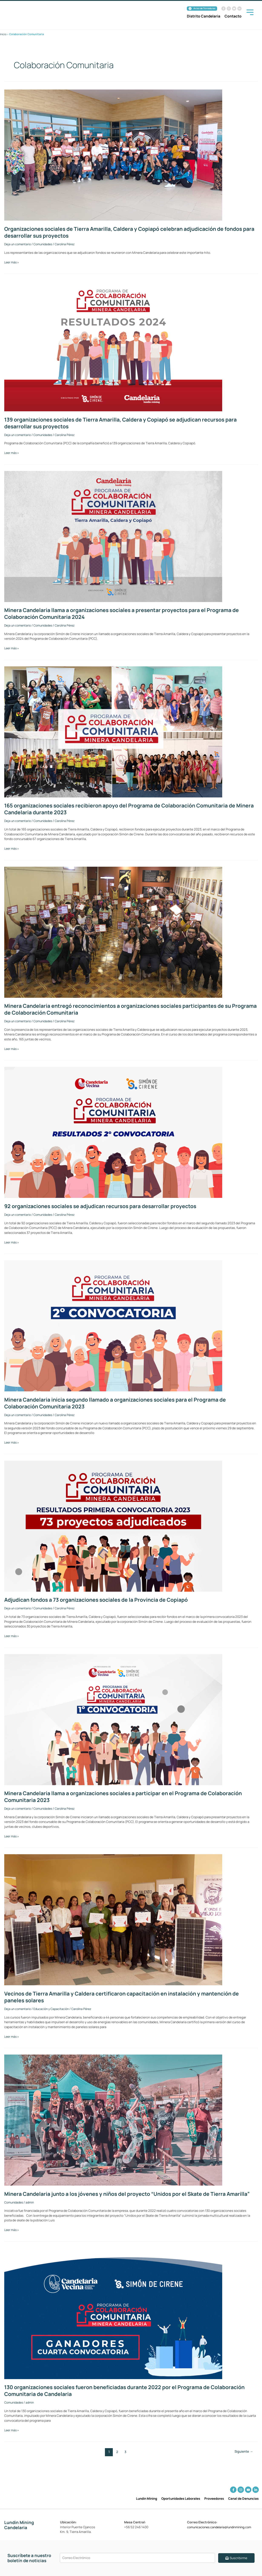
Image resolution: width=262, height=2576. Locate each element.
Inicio (3, 34)
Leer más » (12, 262)
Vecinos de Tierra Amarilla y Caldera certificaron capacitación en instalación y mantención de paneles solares (127, 1997)
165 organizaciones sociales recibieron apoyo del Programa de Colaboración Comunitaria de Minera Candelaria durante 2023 (125, 808)
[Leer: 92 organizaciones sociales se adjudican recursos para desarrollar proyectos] (113, 1132)
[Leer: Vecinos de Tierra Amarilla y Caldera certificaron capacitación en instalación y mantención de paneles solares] (113, 1919)
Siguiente (243, 2458)
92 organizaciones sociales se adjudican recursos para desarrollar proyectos (105, 1206)
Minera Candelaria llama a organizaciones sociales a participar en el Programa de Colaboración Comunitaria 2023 (129, 1796)
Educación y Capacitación (55, 2009)
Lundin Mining (146, 2498)
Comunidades (46, 244)
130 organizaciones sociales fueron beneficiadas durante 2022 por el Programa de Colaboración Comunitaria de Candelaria (130, 2397)
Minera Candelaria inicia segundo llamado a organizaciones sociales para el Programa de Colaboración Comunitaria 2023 (121, 1403)
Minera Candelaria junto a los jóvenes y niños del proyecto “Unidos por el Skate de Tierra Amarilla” (120, 2197)
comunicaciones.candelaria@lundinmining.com (222, 2527)
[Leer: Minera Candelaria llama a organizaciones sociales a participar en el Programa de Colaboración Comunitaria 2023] (113, 1719)
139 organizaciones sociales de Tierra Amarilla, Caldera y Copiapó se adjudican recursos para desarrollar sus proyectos (126, 423)
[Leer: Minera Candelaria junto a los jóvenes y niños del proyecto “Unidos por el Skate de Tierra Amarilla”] (113, 2120)
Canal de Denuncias (243, 2498)
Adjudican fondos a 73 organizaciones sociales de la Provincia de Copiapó (101, 1599)
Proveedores (214, 2498)
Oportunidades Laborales (180, 2498)
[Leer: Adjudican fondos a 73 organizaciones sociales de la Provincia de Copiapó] (113, 1526)
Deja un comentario (18, 244)
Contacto (233, 16)
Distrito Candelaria (203, 16)
